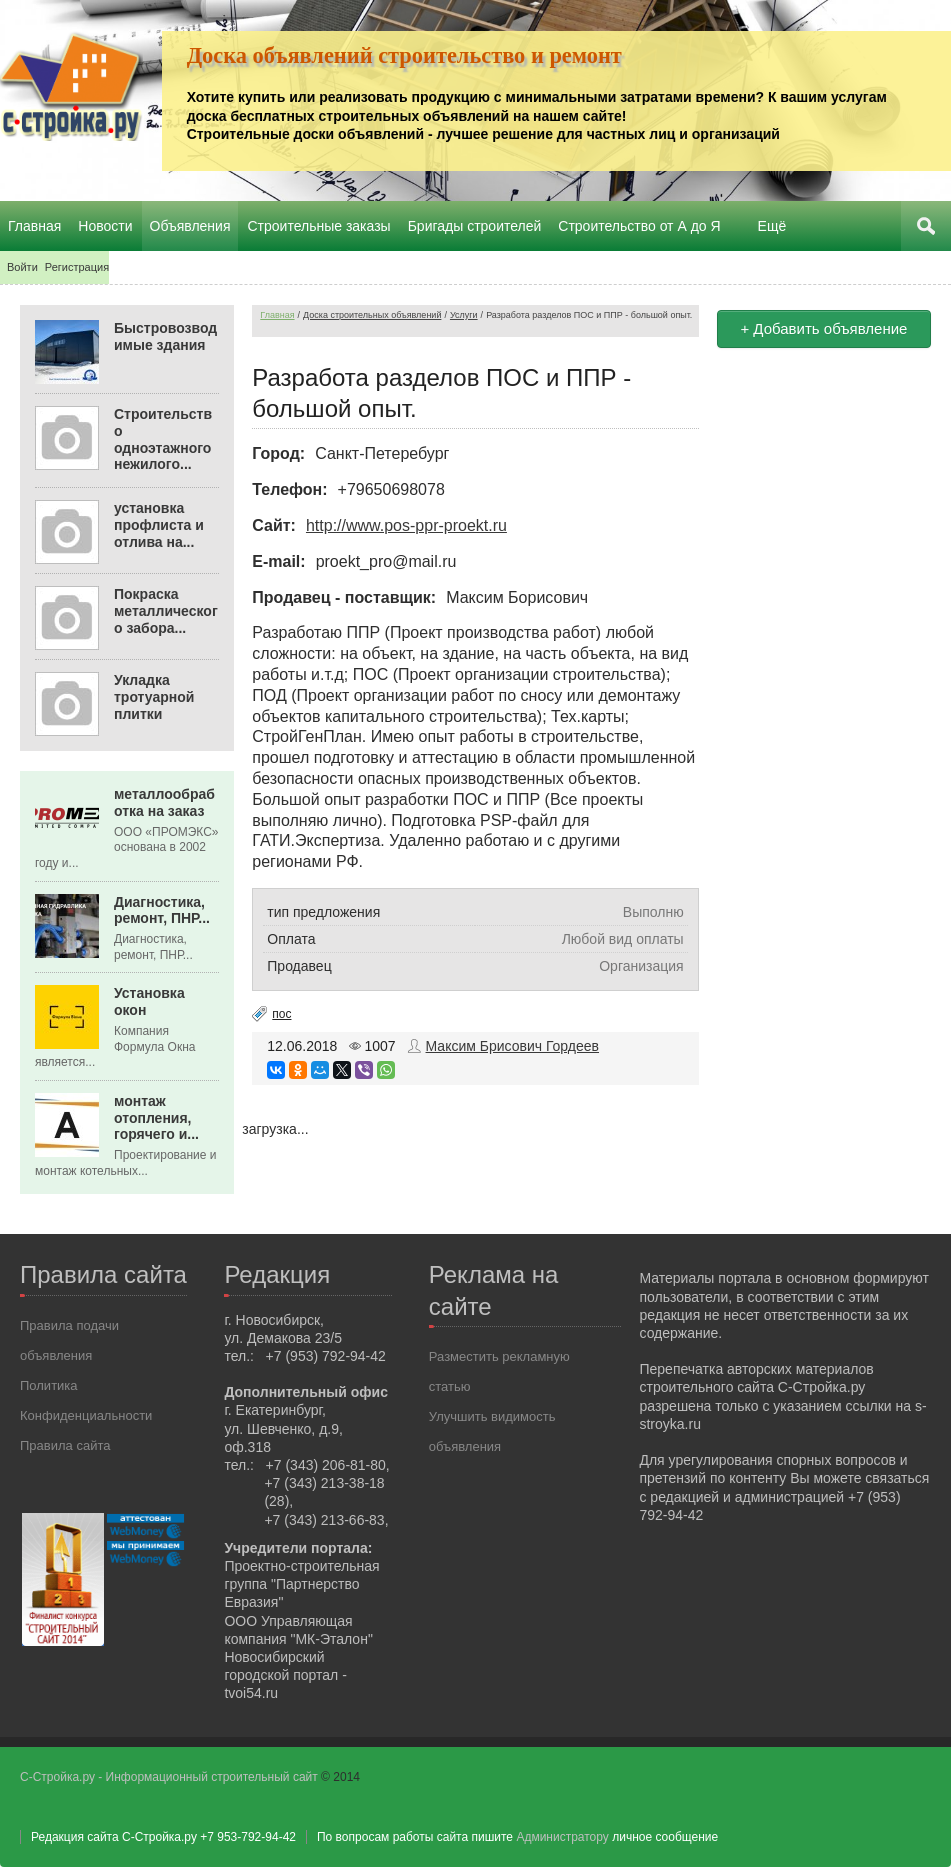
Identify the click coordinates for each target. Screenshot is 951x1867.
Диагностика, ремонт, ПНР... (162, 910)
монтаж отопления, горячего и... (156, 1118)
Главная (277, 315)
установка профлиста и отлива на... (159, 525)
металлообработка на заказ (164, 802)
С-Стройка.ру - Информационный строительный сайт (170, 1777)
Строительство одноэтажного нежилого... (163, 439)
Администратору (562, 1837)
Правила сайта (65, 1445)
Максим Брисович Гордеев (512, 1046)
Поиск (926, 226)
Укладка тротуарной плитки (154, 697)
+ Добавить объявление (823, 328)
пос (281, 1014)
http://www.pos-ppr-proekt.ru (406, 525)
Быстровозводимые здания (165, 336)
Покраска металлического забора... (166, 611)
